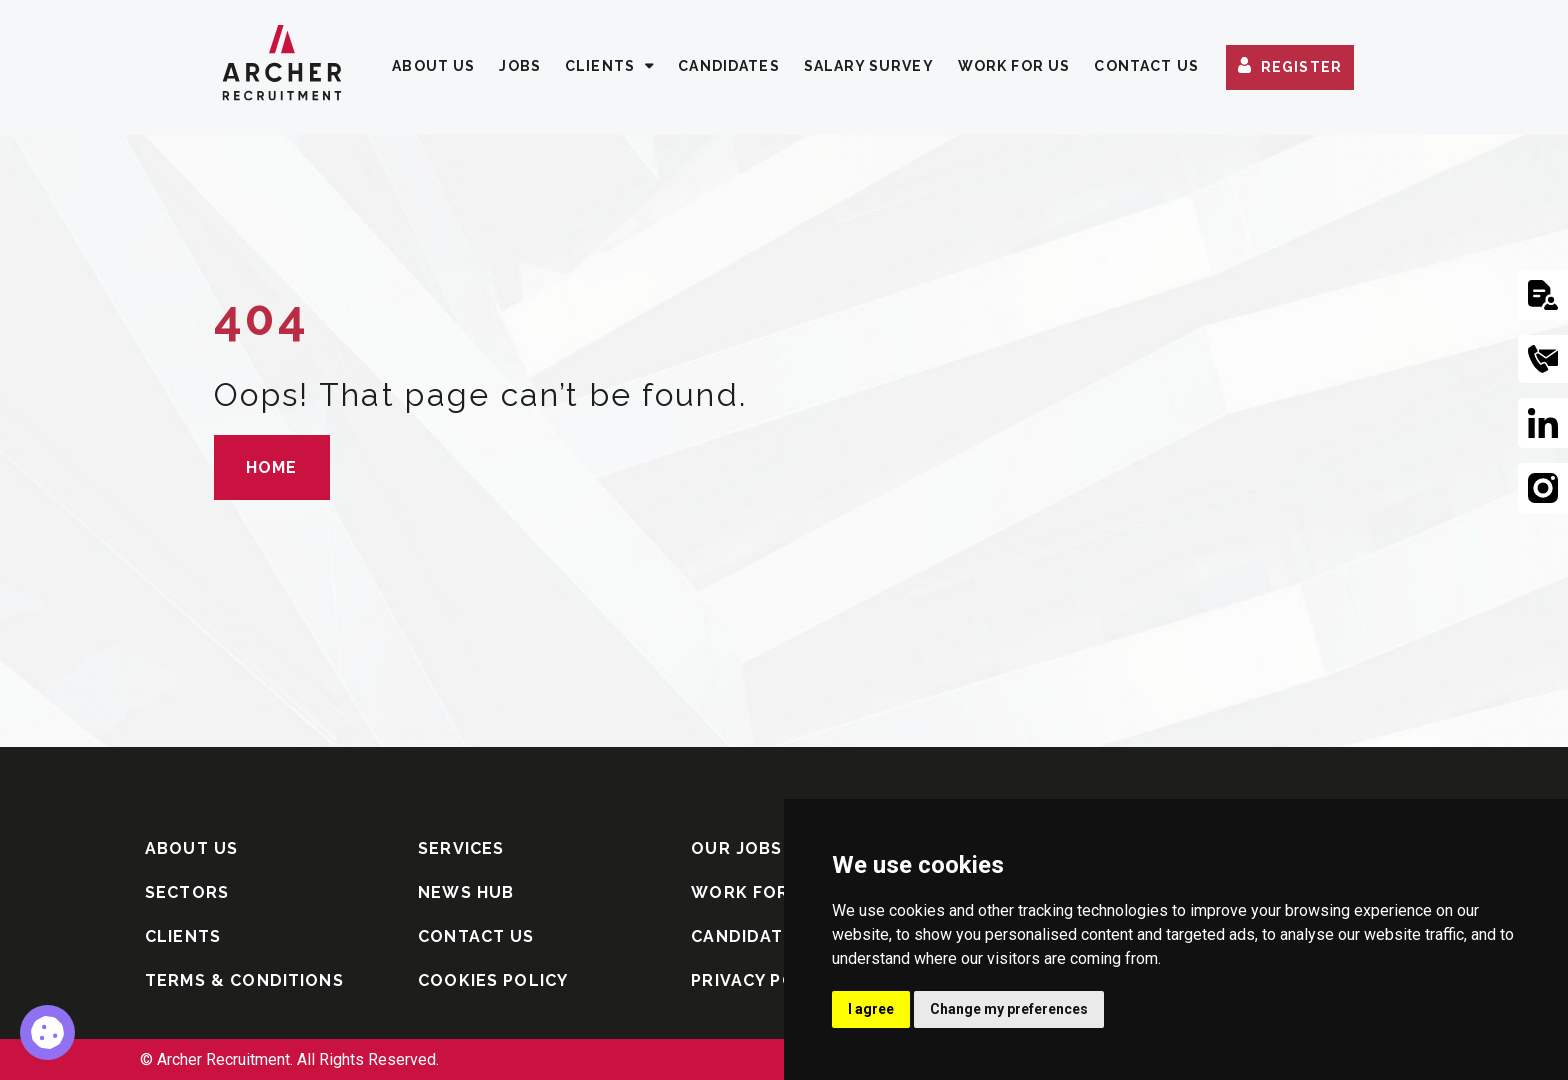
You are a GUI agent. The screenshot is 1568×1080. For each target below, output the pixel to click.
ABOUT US (433, 66)
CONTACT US (1146, 66)
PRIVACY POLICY (763, 980)
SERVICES (461, 848)
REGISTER (1301, 68)
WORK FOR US (1014, 66)
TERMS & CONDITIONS (244, 980)
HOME (272, 467)
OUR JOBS (736, 848)
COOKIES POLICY (493, 980)
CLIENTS (600, 66)
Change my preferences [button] (1009, 1009)
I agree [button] (871, 1009)
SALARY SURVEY (869, 66)
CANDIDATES (729, 66)
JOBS (520, 66)
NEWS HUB (466, 892)
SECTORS (187, 892)
